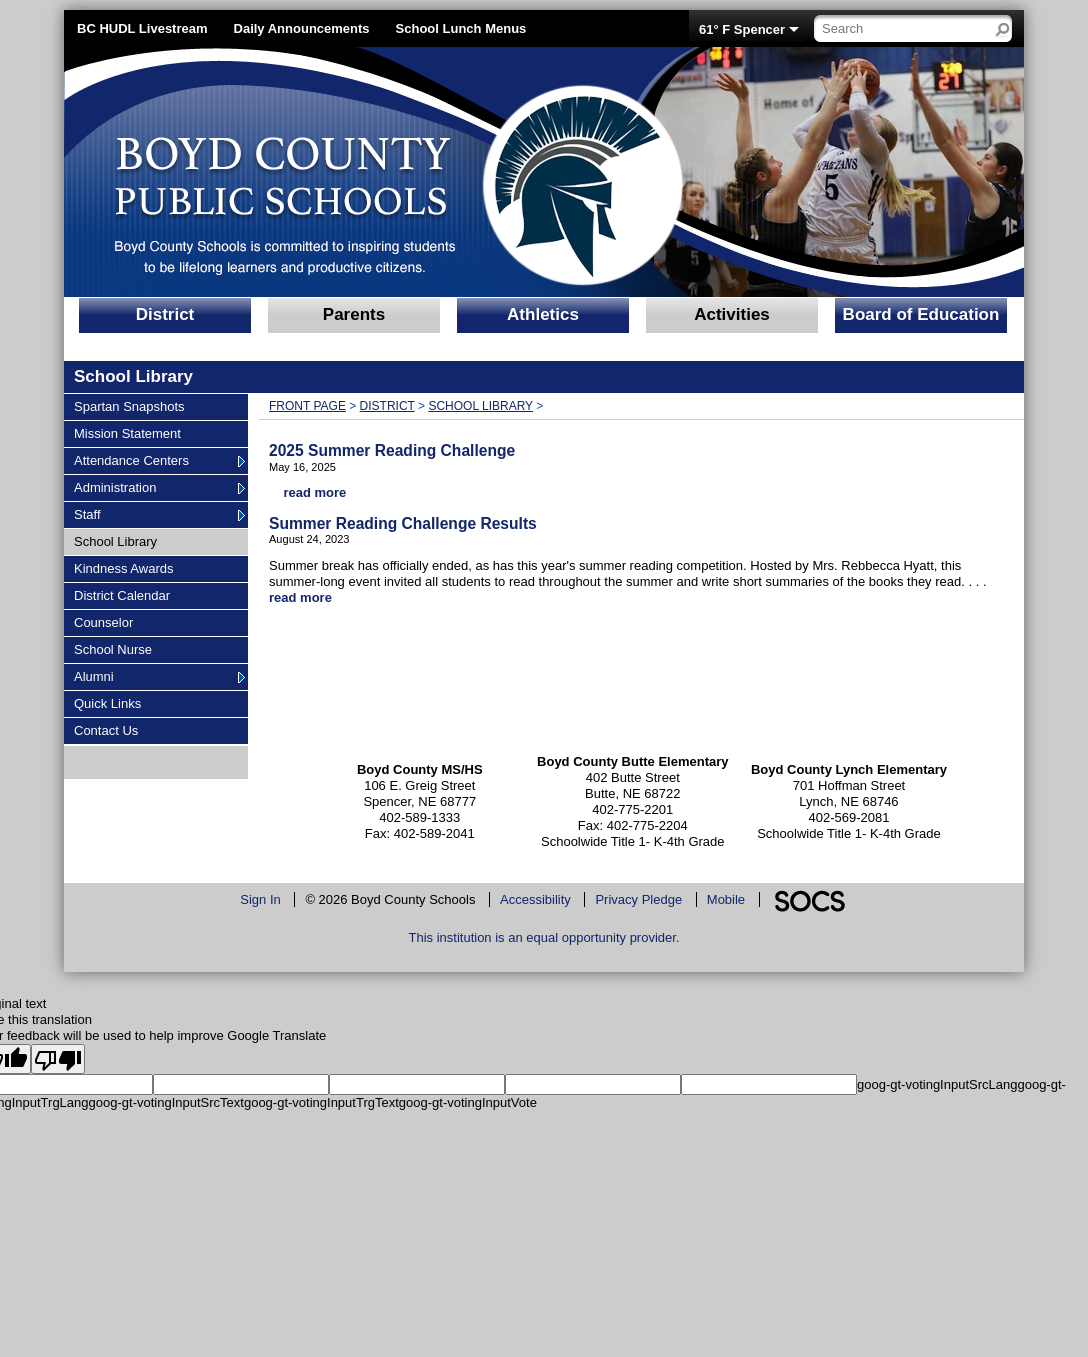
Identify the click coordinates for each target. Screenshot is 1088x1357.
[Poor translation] (58, 1059)
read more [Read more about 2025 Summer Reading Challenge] (314, 492)
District (165, 314)
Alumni (98, 676)
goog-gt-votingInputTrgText (321, 1102)
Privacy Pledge (638, 899)
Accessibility (535, 899)
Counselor (103, 622)
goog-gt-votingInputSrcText (166, 1102)
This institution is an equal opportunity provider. (544, 937)
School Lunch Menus (461, 28)
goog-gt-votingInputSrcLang (937, 1084)
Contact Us (105, 730)
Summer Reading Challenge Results (403, 523)
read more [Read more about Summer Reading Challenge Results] (300, 597)
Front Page (307, 406)
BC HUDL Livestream (142, 28)
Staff (98, 514)
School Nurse (112, 649)
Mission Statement (127, 433)
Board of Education (921, 314)
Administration (114, 487)
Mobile (726, 899)
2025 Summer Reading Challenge (392, 450)
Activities (732, 314)
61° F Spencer (742, 29)
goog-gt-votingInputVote (468, 1102)
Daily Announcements (302, 28)
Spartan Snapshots (129, 406)
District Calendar (121, 595)
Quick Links (107, 703)
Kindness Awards (123, 568)
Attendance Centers (131, 460)
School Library (115, 541)
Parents (354, 314)
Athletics (543, 314)
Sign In (260, 899)
